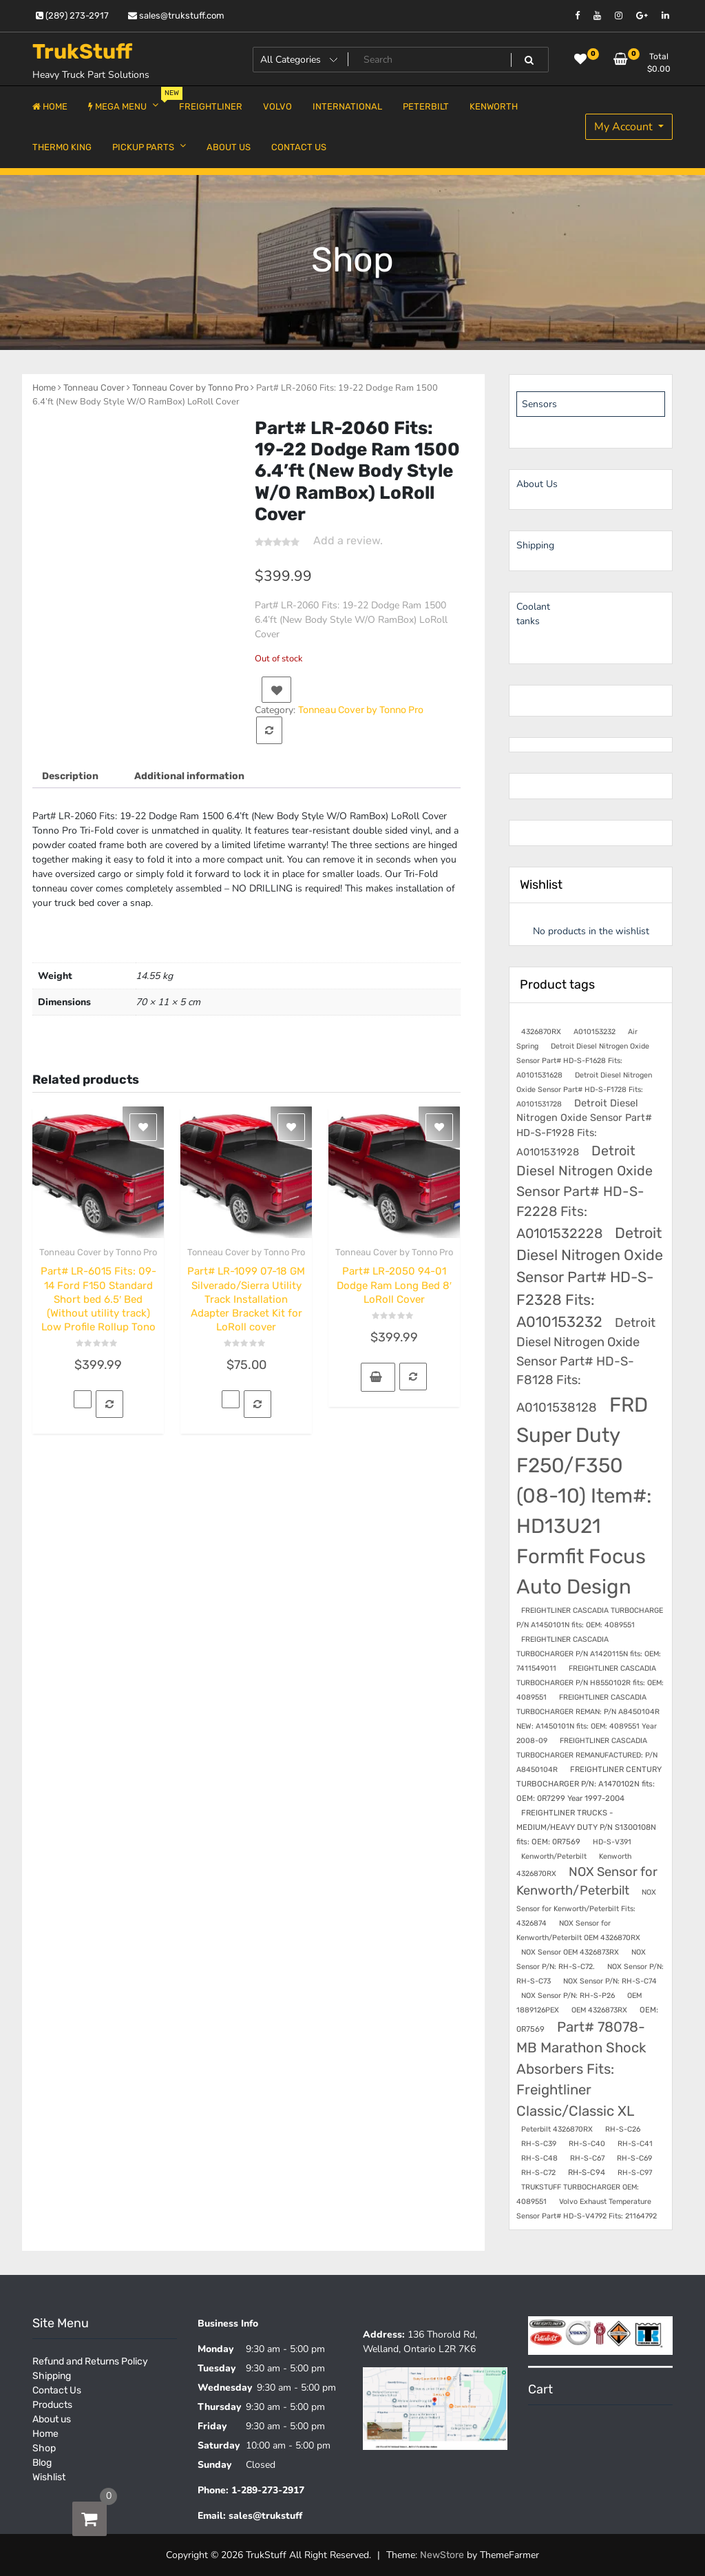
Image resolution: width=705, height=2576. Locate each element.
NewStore (442, 2555)
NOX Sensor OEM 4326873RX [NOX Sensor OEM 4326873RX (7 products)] (570, 1952)
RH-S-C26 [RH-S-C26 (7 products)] (622, 2129)
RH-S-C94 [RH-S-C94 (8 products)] (586, 2172)
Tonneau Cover (94, 387)
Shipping (51, 2376)
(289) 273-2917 (72, 15)
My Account (624, 126)
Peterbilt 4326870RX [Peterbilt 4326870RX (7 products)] (557, 2129)
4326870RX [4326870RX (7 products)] (541, 1031)
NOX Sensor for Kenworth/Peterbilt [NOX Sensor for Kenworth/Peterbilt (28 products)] (586, 1881)
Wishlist (48, 2477)
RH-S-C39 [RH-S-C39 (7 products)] (538, 2143)
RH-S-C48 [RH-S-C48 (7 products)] (539, 2158)
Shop (44, 2448)
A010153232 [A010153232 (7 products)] (594, 1031)
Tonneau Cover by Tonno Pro (190, 387)
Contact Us (56, 2390)
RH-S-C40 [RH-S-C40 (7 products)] (587, 2143)
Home (44, 387)
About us (51, 2419)
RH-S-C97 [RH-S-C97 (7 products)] (635, 2172)
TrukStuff (82, 51)
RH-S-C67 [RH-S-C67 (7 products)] (587, 2158)
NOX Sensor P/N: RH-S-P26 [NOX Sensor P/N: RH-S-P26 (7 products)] (568, 1995)
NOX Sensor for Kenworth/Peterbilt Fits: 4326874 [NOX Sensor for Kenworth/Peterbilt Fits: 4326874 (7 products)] (586, 1907)
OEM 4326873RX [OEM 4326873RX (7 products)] (599, 2010)
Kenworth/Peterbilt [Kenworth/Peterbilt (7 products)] (554, 1856)
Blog (42, 2463)
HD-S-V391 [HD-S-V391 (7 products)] (612, 1841)
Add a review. (348, 540)
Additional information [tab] (189, 776)
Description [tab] (70, 776)
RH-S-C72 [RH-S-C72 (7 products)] (538, 2172)
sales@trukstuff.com (176, 15)
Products (52, 2405)
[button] (378, 1377)
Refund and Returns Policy (90, 2361)
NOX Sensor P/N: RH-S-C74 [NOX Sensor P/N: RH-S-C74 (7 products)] (610, 1981)
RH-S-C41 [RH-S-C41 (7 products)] (635, 2143)
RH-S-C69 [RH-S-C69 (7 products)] (634, 2158)
